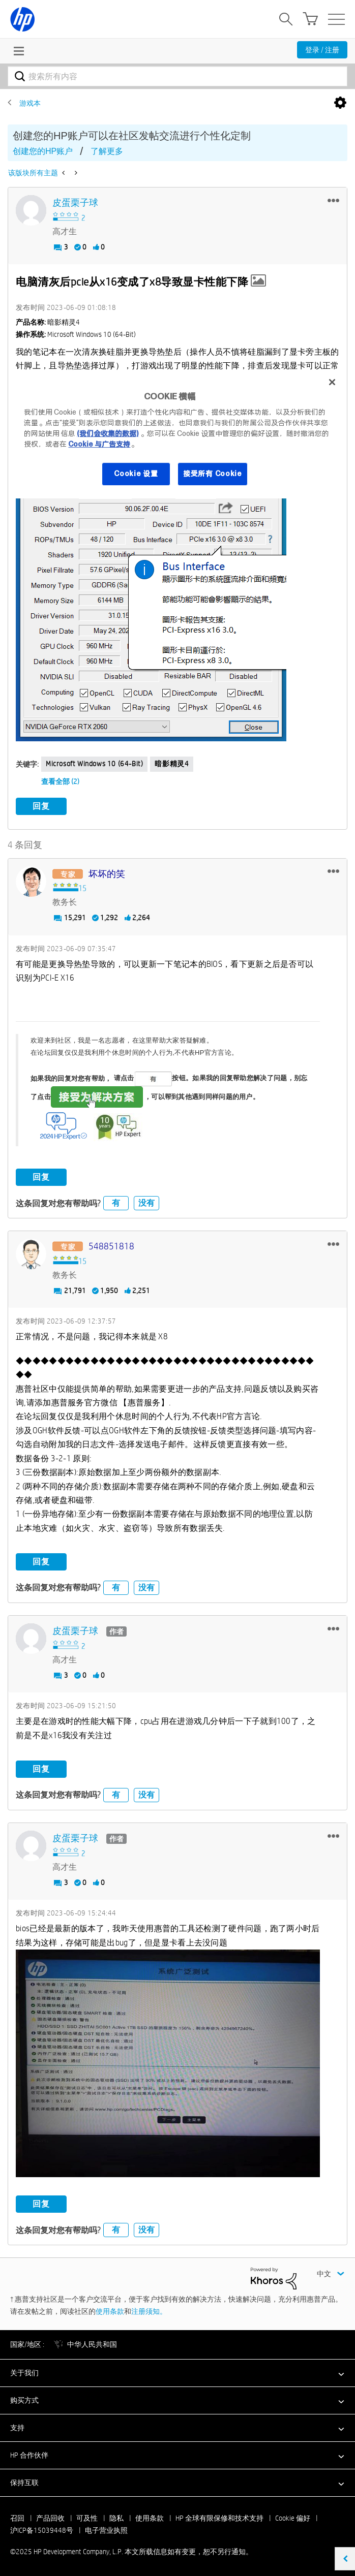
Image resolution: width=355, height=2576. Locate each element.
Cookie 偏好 (292, 2516)
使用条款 (110, 2309)
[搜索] (177, 76)
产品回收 (50, 2516)
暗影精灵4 (172, 763)
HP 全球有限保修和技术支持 (219, 2516)
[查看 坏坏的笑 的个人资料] (106, 873)
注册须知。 (149, 2309)
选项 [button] (340, 103)
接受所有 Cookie (212, 473)
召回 (17, 2516)
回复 (41, 806)
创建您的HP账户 (43, 151)
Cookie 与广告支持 (99, 444)
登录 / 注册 (322, 49)
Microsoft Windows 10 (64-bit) (94, 763)
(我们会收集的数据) (107, 433)
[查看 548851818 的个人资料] (111, 1245)
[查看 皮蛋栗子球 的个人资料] (75, 203)
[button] (333, 200)
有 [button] (116, 1202)
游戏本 (30, 103)
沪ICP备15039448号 (41, 2528)
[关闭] (332, 382)
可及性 (87, 2516)
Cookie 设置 (136, 473)
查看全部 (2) (60, 781)
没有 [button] (146, 1202)
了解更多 (107, 151)
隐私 (116, 2516)
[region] (177, 434)
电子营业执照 (106, 2528)
